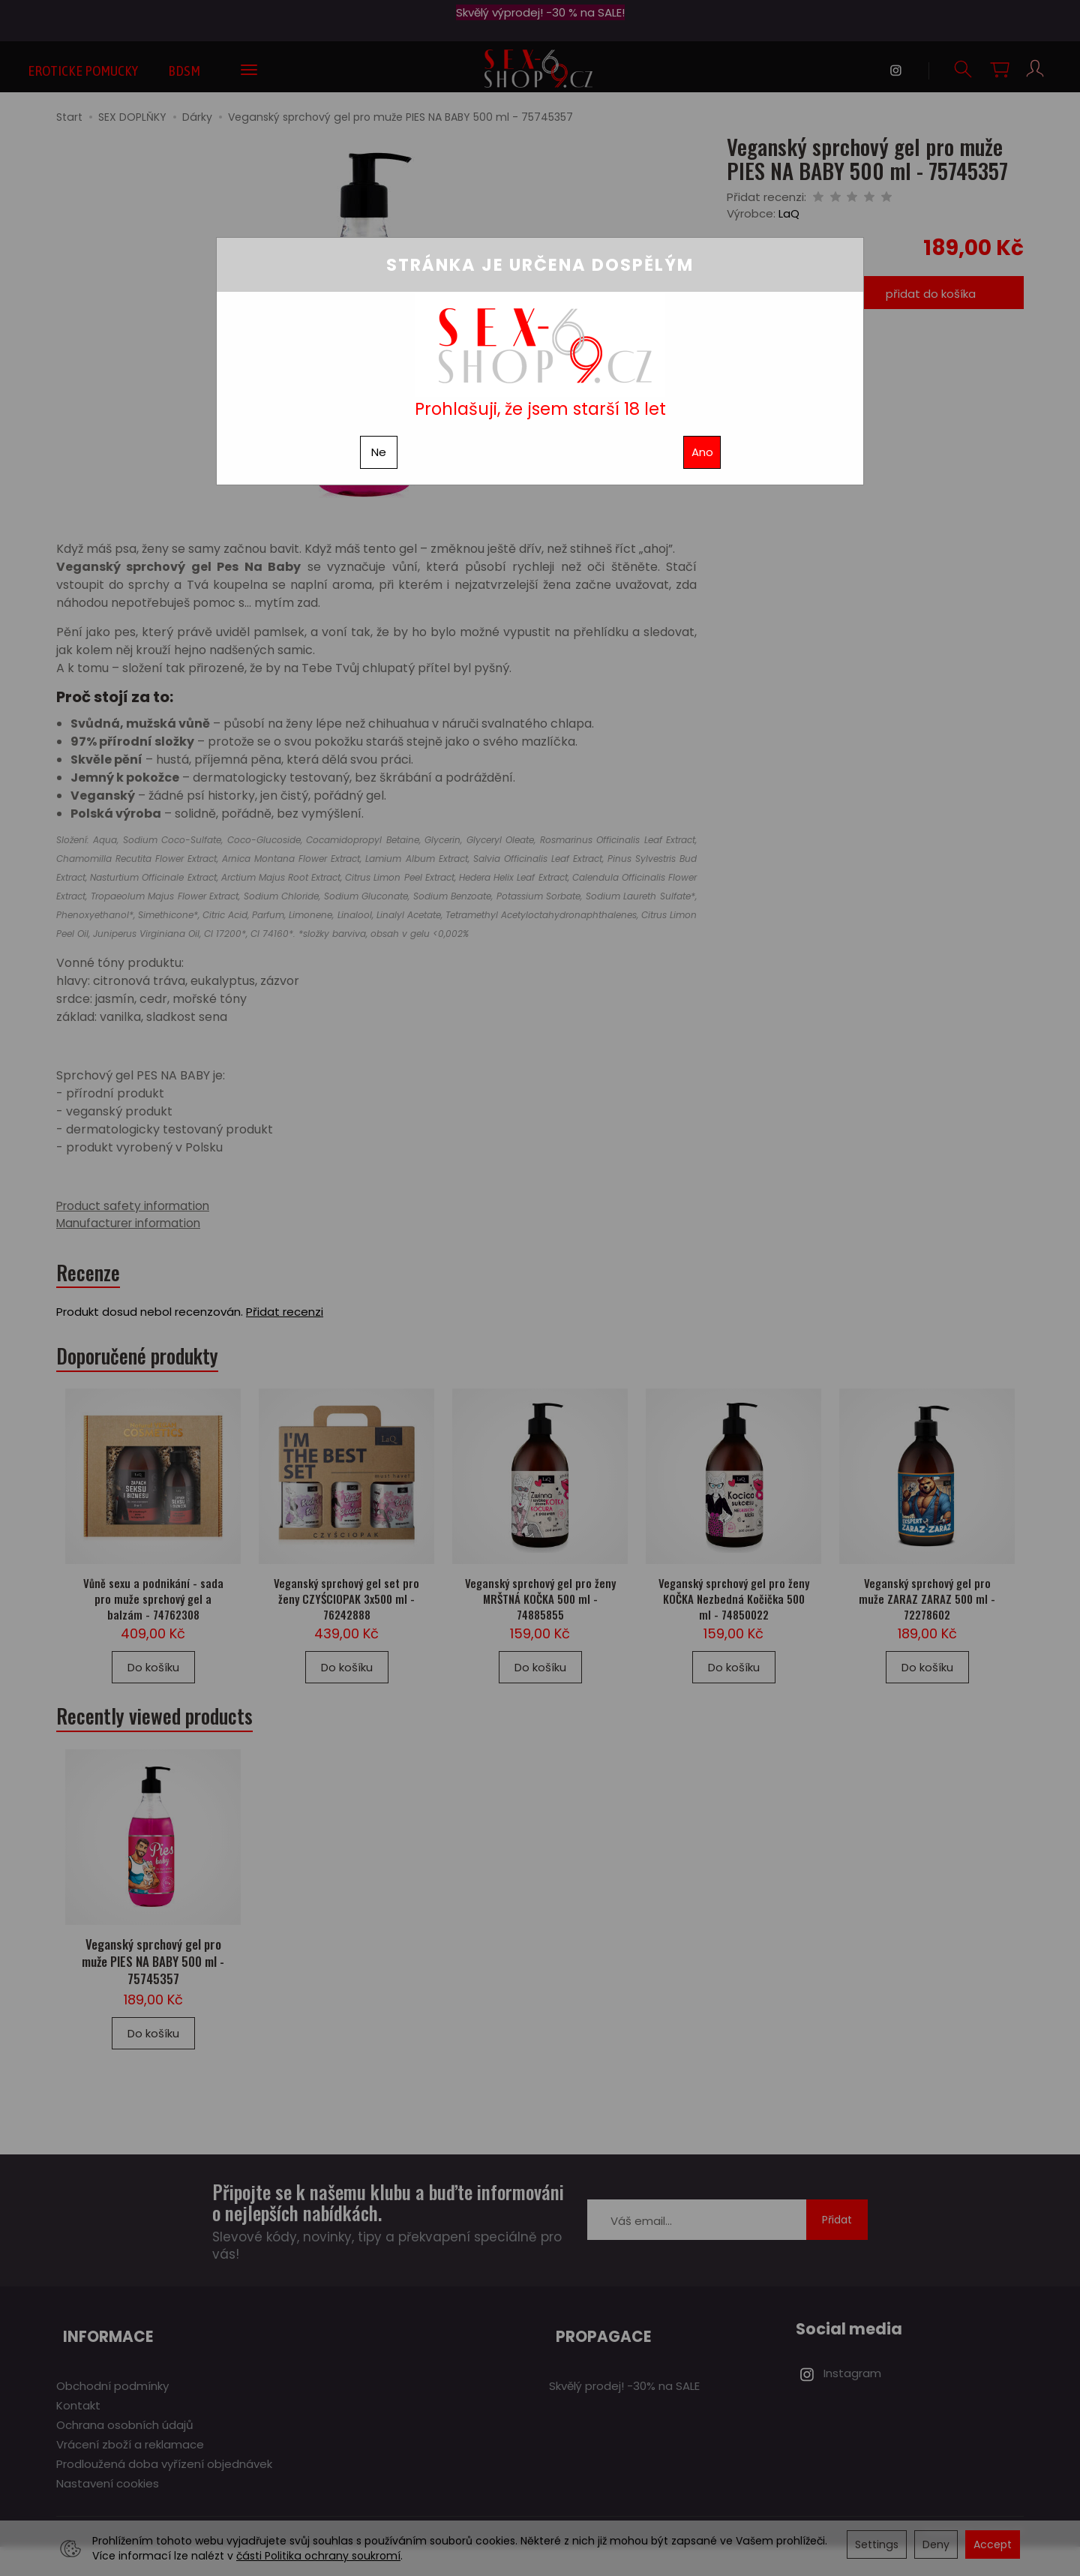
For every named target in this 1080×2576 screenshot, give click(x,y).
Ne (378, 452)
